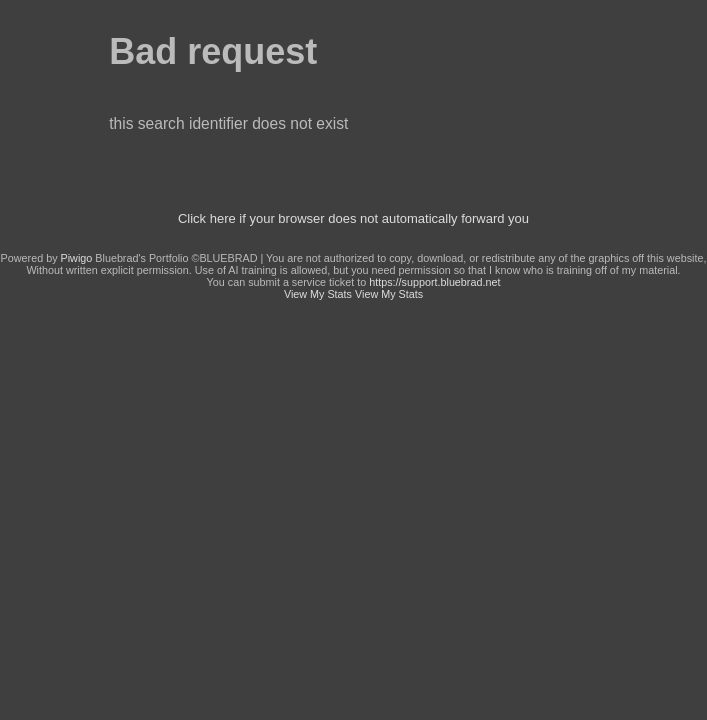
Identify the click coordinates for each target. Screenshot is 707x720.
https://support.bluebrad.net (434, 282)
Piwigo (77, 258)
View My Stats (318, 294)
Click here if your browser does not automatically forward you (353, 218)
